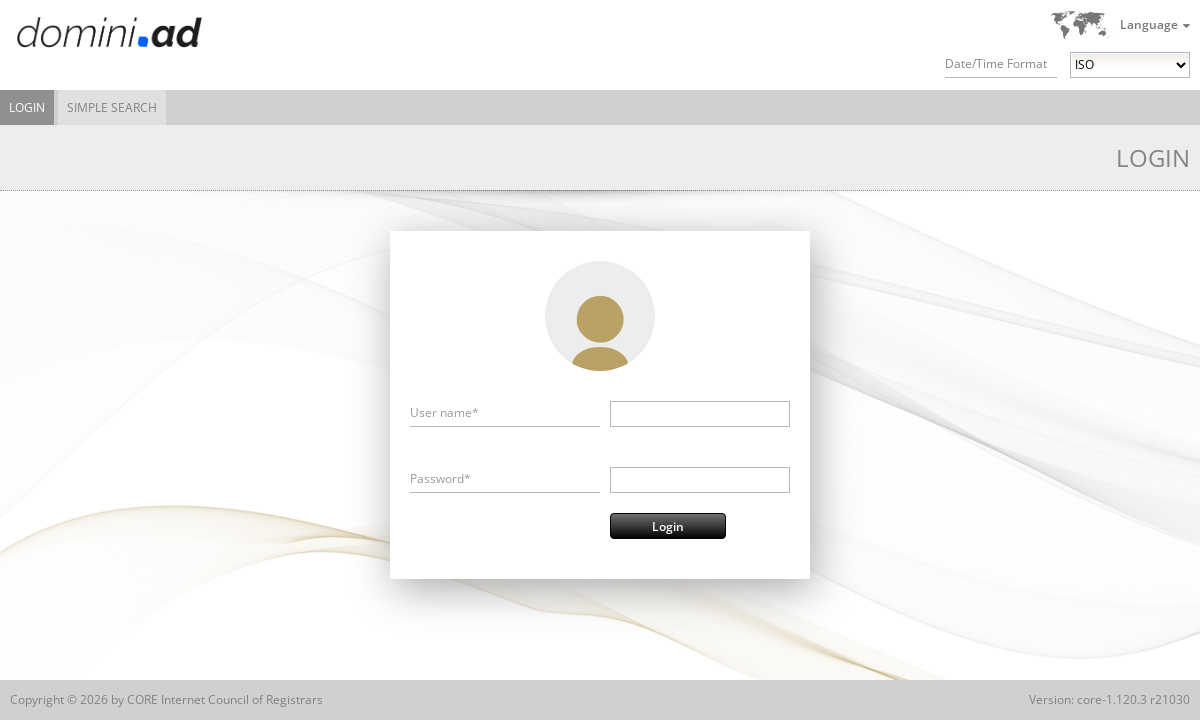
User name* (444, 412)
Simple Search (112, 107)
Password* (440, 478)
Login (27, 107)
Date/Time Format (996, 63)
